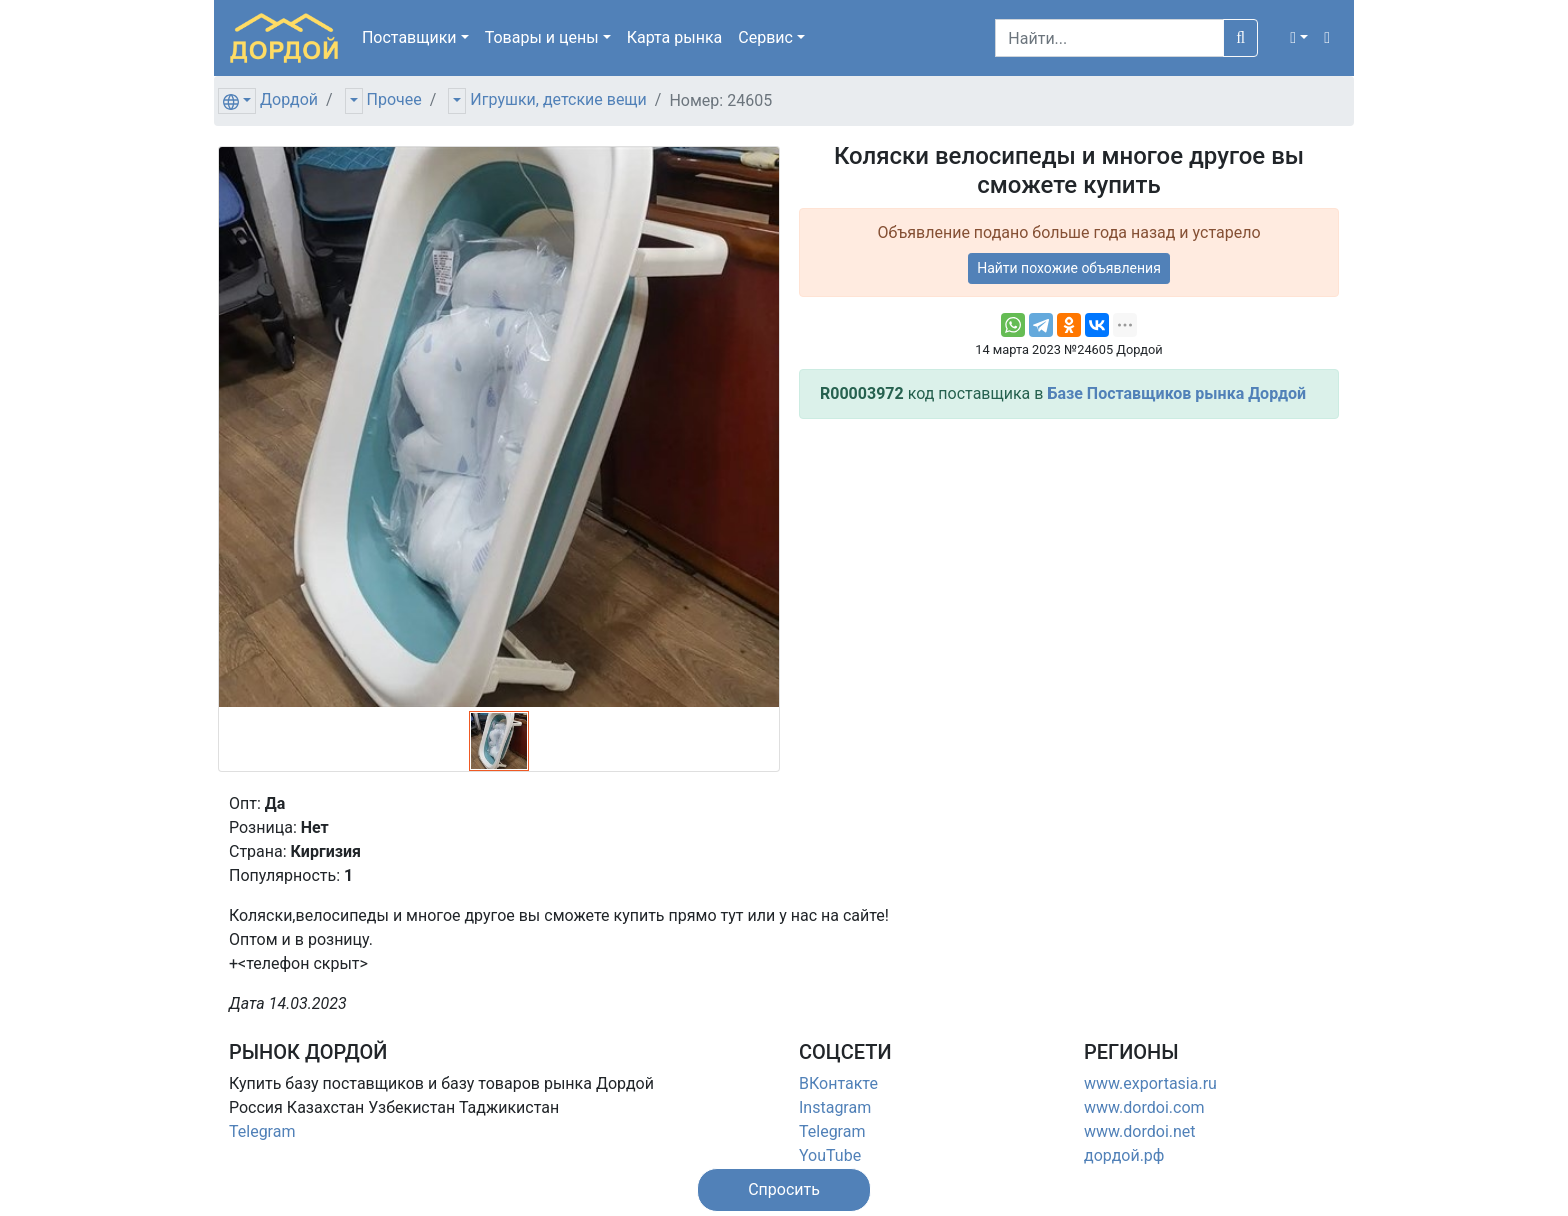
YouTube (830, 1155)
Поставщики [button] (409, 37)
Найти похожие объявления (1069, 268)
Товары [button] (542, 37)
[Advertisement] (1069, 575)
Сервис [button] (765, 37)
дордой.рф (1124, 1155)
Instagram (835, 1107)
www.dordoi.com (1144, 1107)
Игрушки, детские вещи (558, 99)
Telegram (262, 1131)
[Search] (1109, 38)
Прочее (394, 99)
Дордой (289, 99)
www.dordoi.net (1140, 1131)
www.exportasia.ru (1150, 1083)
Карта (675, 37)
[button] (1299, 38)
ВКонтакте (838, 1083)
